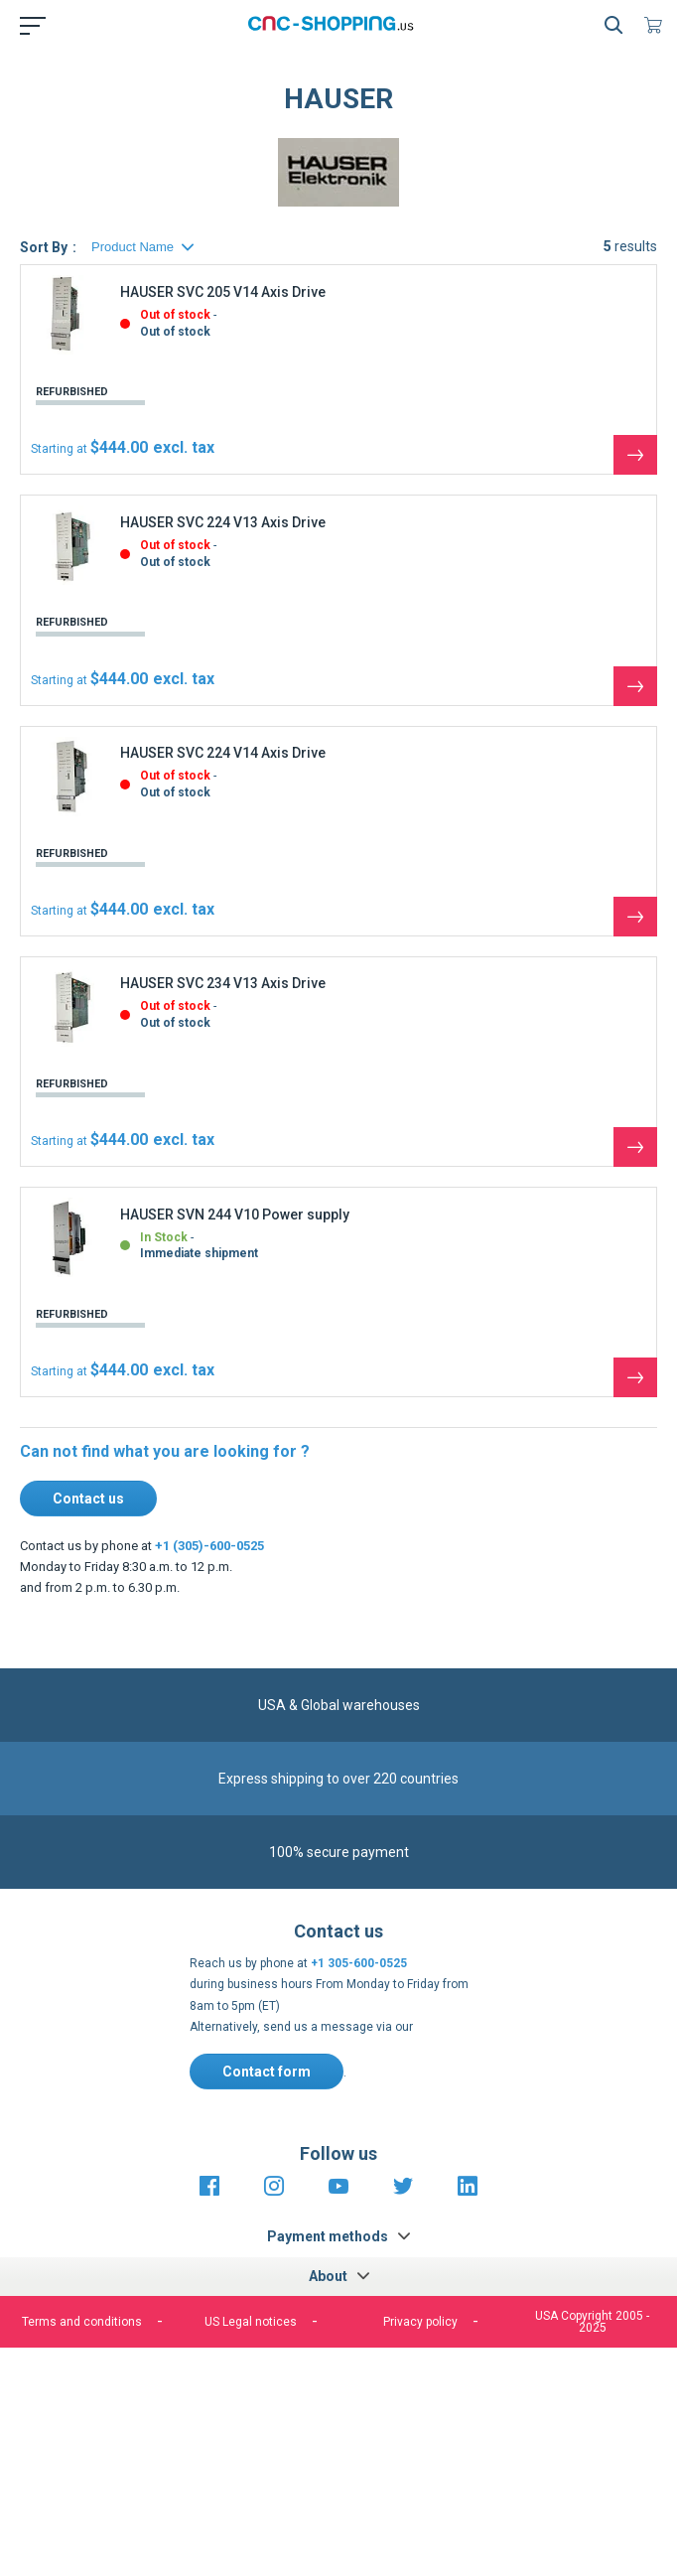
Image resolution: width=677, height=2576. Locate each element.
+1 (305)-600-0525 (209, 1545)
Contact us (88, 1498)
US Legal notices (250, 2322)
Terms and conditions (82, 2322)
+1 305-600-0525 (359, 1963)
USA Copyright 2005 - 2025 (592, 2322)
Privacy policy (420, 2322)
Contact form (266, 2071)
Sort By (44, 247)
